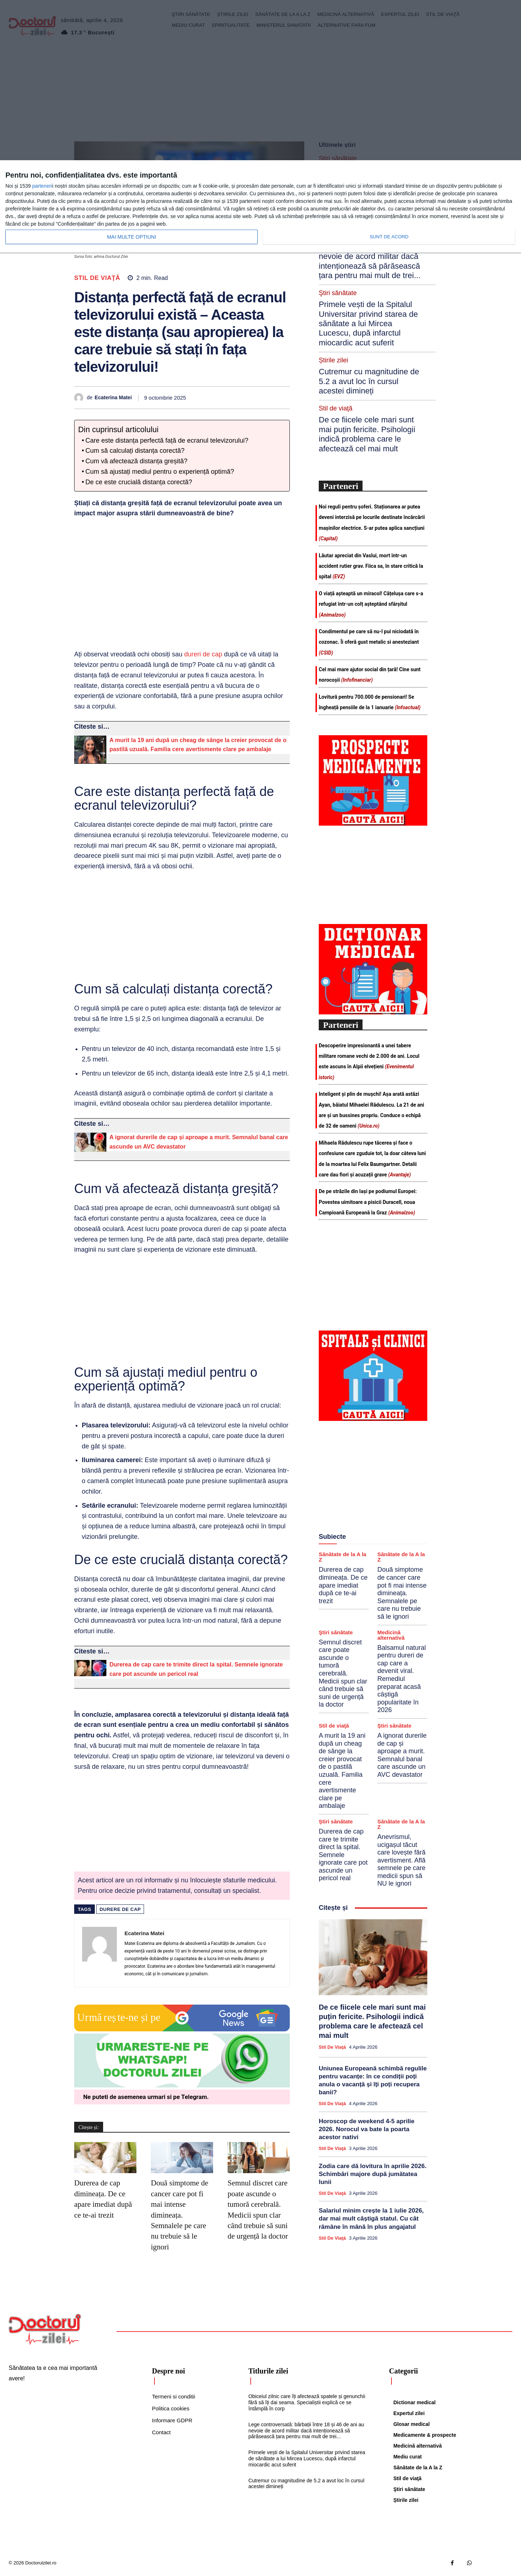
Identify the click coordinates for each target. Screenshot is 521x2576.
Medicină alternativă (390, 1530)
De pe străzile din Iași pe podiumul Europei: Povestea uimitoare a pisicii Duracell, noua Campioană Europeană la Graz (368, 1097)
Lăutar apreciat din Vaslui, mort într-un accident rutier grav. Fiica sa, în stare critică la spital (371, 461)
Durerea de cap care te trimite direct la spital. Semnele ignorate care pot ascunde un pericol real (343, 1750)
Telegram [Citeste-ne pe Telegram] (194, 2096)
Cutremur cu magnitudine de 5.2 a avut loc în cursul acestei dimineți (369, 304)
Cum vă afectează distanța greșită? (136, 461)
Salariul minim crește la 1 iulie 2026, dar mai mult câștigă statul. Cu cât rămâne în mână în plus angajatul (371, 2114)
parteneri (42, 185)
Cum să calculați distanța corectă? (135, 450)
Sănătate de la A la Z (342, 1452)
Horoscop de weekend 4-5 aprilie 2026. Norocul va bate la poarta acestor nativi (367, 2024)
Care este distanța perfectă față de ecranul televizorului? (166, 440)
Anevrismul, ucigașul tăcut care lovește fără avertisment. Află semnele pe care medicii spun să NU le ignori (401, 1755)
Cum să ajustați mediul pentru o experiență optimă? (159, 471)
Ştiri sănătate (336, 1527)
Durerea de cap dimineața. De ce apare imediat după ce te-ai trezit (343, 1480)
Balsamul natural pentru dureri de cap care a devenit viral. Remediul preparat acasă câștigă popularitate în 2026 (401, 1574)
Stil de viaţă (97, 278)
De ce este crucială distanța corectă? (138, 482)
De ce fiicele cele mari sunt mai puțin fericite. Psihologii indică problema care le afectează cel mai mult (370, 338)
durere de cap (120, 1909)
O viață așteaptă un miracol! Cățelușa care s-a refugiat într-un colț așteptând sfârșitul (371, 499)
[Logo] (45, 2329)
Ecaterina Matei (113, 397)
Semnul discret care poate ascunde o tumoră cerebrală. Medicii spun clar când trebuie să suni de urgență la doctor (343, 1569)
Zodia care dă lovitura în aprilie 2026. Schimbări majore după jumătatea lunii (373, 2069)
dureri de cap (203, 654)
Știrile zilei (332, 291)
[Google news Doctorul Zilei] (182, 2029)
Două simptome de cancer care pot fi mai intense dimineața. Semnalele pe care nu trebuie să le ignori (179, 2215)
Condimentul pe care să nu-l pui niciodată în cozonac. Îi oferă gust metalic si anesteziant (369, 537)
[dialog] (260, 207)
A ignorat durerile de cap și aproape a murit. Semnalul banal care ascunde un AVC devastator (402, 1650)
